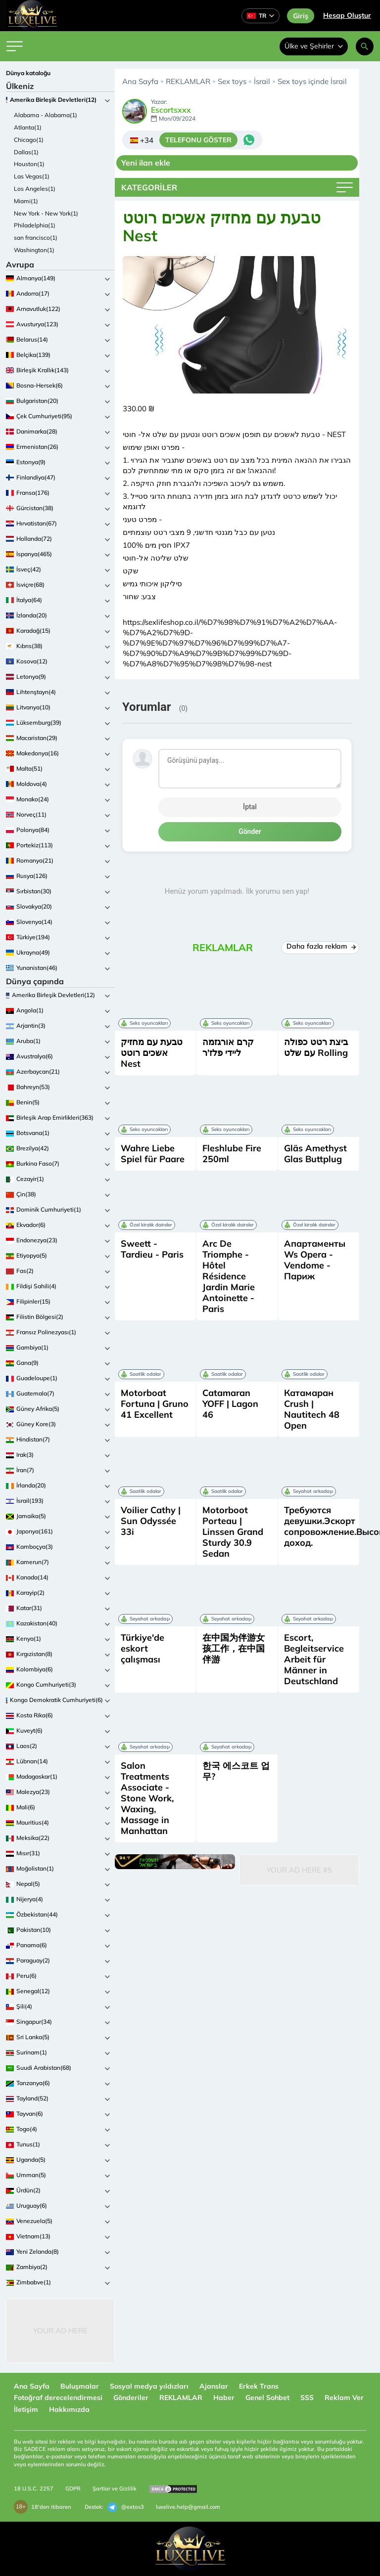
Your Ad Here (60, 2330)
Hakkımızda (69, 2409)
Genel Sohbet (267, 2397)
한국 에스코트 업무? (236, 1771)
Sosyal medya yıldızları (149, 2386)
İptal (250, 807)
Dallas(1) (26, 152)
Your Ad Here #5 (299, 1870)
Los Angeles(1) (34, 188)
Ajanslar (213, 2386)
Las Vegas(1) (31, 176)
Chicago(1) (29, 139)
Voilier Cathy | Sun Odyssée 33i (151, 1520)
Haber (224, 2397)
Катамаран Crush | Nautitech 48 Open (311, 1409)
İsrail (262, 81)
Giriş (300, 15)
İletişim (26, 2409)
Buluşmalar (79, 2386)
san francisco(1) (35, 237)
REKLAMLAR (188, 81)
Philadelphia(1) (34, 225)
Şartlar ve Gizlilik (115, 2488)
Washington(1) (34, 250)
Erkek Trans (259, 2386)
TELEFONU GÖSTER (198, 139)
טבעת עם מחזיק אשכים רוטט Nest (152, 1052)
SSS (307, 2397)
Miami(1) (26, 201)
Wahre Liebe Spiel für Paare (153, 1153)
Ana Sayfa (140, 81)
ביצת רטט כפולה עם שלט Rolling (316, 1047)
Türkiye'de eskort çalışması (142, 1648)
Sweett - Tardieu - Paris (152, 1249)
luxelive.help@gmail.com (188, 2506)
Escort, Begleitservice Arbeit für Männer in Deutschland (314, 1659)
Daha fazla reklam (320, 946)
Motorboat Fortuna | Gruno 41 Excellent (155, 1403)
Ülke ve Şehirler (314, 46)
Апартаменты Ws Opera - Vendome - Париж (314, 1260)
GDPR (73, 2488)
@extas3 (125, 2507)
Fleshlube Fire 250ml (231, 1153)
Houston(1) (29, 164)
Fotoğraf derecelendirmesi (58, 2397)
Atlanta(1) (28, 127)
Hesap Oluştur (347, 15)
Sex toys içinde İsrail (312, 81)
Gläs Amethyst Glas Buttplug (315, 1153)
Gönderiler (130, 2397)
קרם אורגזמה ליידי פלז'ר (228, 1047)
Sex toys (232, 81)
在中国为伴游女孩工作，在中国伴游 (233, 1648)
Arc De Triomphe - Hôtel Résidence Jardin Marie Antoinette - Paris (228, 1276)
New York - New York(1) (46, 213)
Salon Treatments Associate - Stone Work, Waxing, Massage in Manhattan (147, 1798)
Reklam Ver (344, 2397)
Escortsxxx (171, 110)
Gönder (249, 831)
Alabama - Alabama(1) (45, 115)
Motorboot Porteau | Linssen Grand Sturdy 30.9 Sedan (232, 1531)
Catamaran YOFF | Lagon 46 (230, 1403)
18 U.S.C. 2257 (33, 2488)
